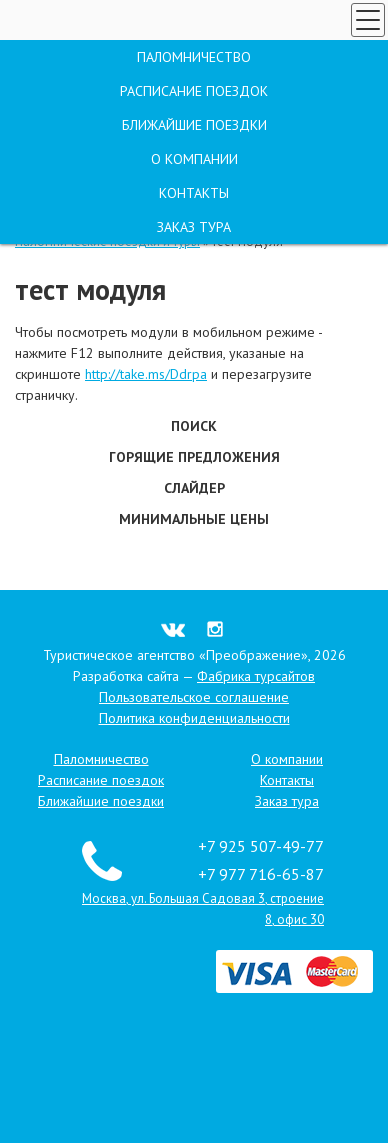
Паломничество (101, 759)
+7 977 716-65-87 (286, 167)
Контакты (287, 780)
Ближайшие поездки (101, 801)
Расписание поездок (101, 780)
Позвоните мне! (74, 187)
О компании (287, 759)
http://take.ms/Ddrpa (146, 374)
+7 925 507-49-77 (310, 139)
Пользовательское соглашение (194, 697)
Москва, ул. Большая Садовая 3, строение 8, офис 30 (280, 195)
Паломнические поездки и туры (107, 241)
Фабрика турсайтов (256, 676)
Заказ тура (88, 146)
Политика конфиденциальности (194, 718)
